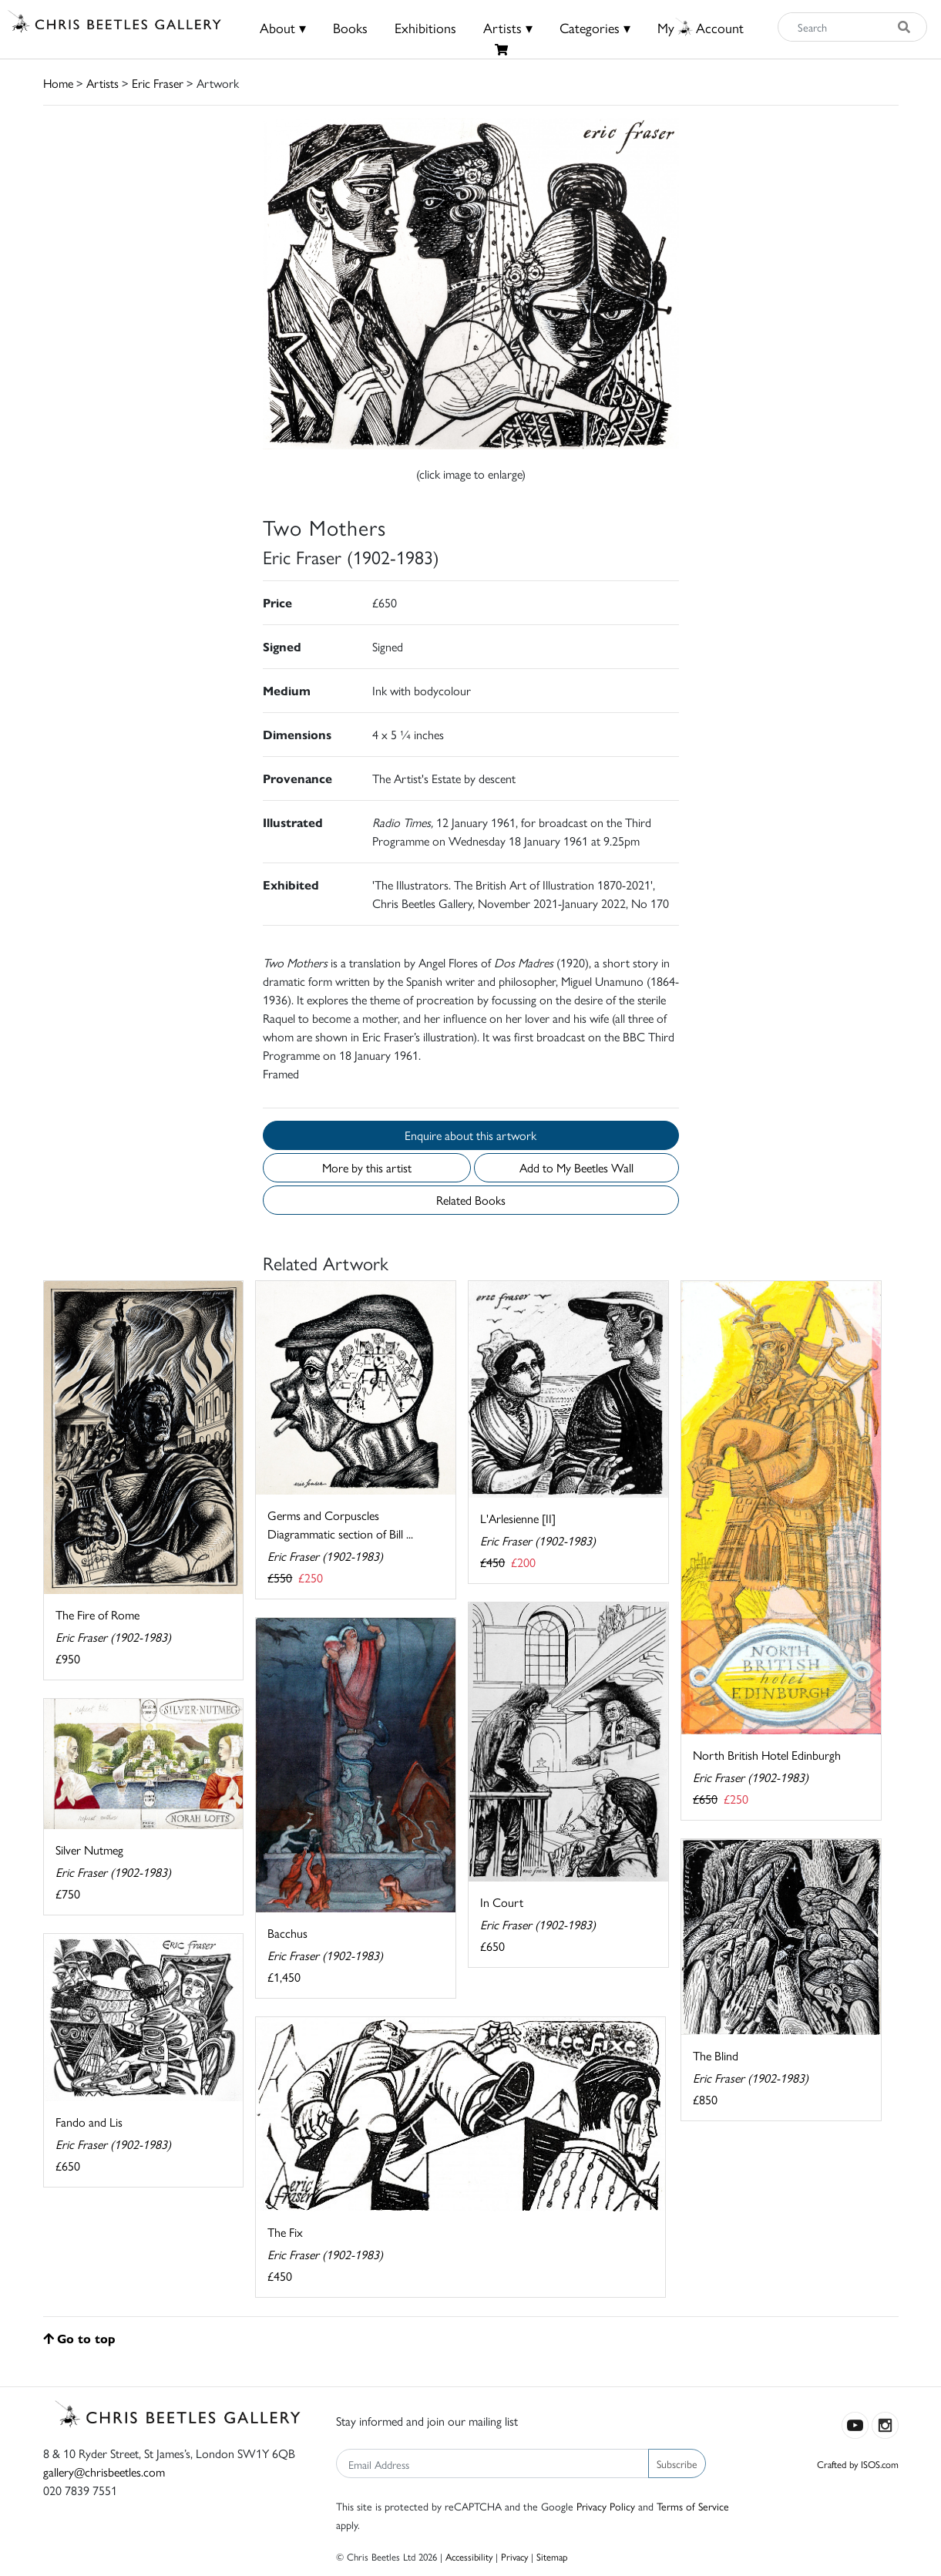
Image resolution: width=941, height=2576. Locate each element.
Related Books (471, 1200)
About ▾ (283, 27)
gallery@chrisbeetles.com (104, 2471)
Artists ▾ (508, 27)
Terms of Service (693, 2506)
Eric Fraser (157, 83)
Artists (102, 83)
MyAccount (700, 27)
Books (350, 27)
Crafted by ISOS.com (858, 2464)
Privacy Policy (605, 2506)
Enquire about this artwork (470, 1135)
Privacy (514, 2556)
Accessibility (468, 2556)
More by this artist (367, 1167)
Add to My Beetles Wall (576, 1167)
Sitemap (552, 2556)
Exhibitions (425, 27)
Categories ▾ (595, 27)
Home (58, 83)
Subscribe (677, 2463)
